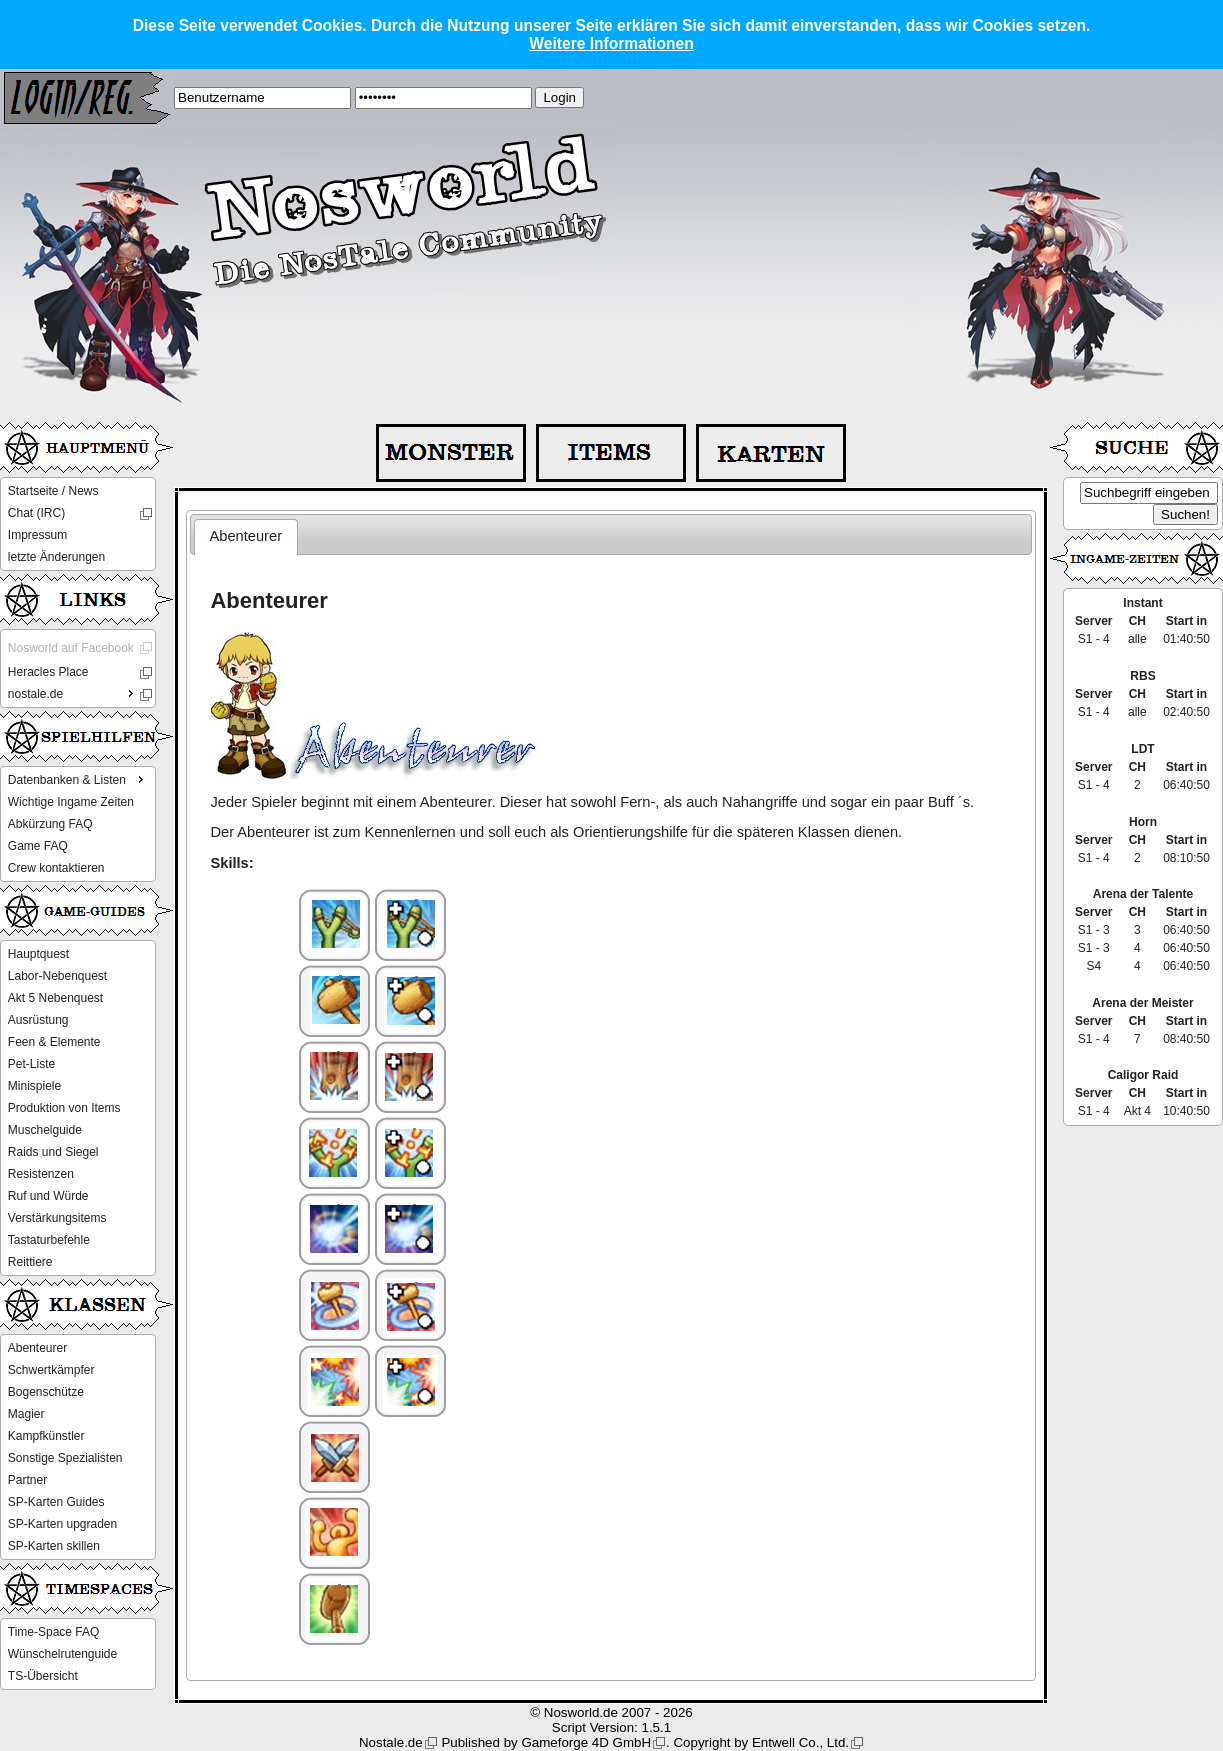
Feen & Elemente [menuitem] (54, 1042)
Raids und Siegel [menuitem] (53, 1152)
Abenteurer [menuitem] (37, 1348)
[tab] (246, 537)
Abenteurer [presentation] (246, 536)
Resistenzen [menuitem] (41, 1174)
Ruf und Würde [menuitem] (48, 1196)
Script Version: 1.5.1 (611, 1727)
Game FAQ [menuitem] (38, 846)
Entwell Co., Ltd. (800, 1742)
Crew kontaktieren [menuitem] (56, 868)
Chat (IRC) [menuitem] (36, 513)
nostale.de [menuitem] (73, 693)
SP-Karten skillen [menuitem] (54, 1546)
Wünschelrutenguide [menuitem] (62, 1654)
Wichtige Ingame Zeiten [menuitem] (71, 802)
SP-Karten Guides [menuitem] (56, 1502)
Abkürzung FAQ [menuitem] (50, 824)
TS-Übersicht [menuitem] (43, 1676)
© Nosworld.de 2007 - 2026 (611, 1712)
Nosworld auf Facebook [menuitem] (71, 648)
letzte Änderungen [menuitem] (56, 557)
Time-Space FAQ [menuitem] (54, 1632)
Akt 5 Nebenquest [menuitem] (55, 998)
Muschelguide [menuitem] (45, 1130)
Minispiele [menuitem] (34, 1086)
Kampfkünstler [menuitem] (46, 1436)
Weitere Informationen (611, 43)
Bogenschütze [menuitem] (46, 1392)
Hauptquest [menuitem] (38, 954)
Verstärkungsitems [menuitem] (57, 1218)
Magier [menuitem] (26, 1414)
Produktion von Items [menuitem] (64, 1108)
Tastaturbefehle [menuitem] (49, 1240)
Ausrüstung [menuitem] (38, 1020)
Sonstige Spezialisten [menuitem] (65, 1458)
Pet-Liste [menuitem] (31, 1064)
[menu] (78, 524)
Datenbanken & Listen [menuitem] (78, 779)
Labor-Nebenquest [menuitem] (57, 976)
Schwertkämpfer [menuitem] (51, 1370)
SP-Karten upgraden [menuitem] (62, 1524)
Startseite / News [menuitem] (53, 491)
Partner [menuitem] (27, 1480)
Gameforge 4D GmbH (586, 1742)
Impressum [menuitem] (37, 535)
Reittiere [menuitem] (30, 1262)
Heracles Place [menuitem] (48, 672)
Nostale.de (391, 1742)
